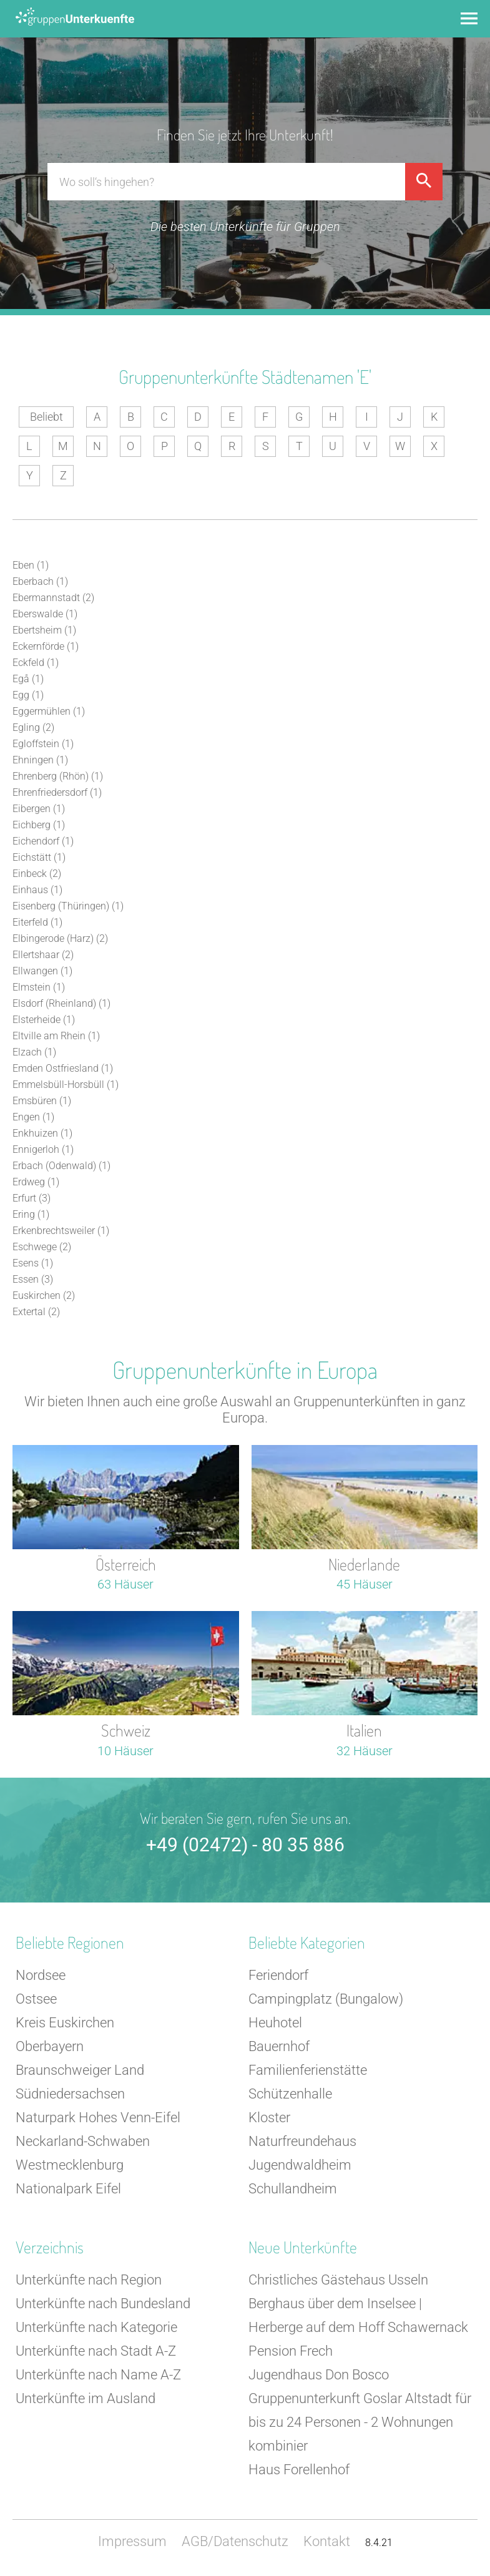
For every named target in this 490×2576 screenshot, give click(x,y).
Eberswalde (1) (44, 614)
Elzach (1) (34, 1052)
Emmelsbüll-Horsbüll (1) (65, 1084)
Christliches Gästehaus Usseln (338, 2280)
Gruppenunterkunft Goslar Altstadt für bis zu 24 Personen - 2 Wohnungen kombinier (359, 2422)
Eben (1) (30, 565)
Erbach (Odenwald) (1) (61, 1166)
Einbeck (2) (36, 873)
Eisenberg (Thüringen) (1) (68, 906)
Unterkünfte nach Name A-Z (98, 2375)
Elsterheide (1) (43, 1020)
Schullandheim (292, 2188)
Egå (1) (28, 679)
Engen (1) (33, 1117)
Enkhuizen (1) (42, 1133)
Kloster (269, 2117)
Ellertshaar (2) (43, 955)
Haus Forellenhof (299, 2469)
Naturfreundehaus (302, 2141)
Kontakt (326, 2541)
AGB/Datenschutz (235, 2541)
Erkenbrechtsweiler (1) (60, 1231)
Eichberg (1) (38, 825)
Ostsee (36, 1999)
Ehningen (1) (40, 760)
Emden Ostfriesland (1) (62, 1068)
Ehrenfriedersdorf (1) (57, 792)
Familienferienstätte (307, 2070)
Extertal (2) (36, 1312)
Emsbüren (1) (41, 1101)
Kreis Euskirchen (65, 2022)
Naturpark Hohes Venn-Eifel (98, 2117)
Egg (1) (28, 695)
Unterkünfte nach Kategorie (96, 2327)
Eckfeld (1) (35, 662)
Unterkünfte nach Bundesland (103, 2303)
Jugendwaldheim (299, 2165)
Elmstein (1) (38, 987)
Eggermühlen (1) (48, 711)
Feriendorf (278, 1975)
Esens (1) (32, 1263)
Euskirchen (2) (43, 1295)
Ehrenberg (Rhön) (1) (57, 776)
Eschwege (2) (41, 1247)
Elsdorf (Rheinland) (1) (61, 1003)
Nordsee (41, 1975)
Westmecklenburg (70, 2165)
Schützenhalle (290, 2094)
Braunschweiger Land (80, 2070)
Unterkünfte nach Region (89, 2280)
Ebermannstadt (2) (53, 598)
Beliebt (46, 416)
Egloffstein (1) (43, 744)
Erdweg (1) (35, 1182)
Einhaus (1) (37, 890)
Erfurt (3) (31, 1198)
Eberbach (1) (40, 581)
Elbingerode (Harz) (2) (60, 938)
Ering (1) (30, 1214)
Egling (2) (33, 727)
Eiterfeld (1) (37, 922)
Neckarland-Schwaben (83, 2141)
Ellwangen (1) (42, 971)
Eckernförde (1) (45, 646)
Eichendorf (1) (43, 841)
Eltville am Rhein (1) (56, 1036)
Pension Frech (290, 2351)
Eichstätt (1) (39, 857)
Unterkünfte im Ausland (85, 2398)
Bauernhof (279, 2046)
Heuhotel (275, 2022)
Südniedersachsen (70, 2094)
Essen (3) (32, 1279)
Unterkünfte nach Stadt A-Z (96, 2351)
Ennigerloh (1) (43, 1149)
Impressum (132, 2541)
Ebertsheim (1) (44, 630)
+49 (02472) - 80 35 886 (245, 1845)
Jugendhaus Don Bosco (318, 2375)
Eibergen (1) (38, 809)
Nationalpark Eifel (68, 2188)
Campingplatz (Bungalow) (325, 1999)
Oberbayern (50, 2046)
